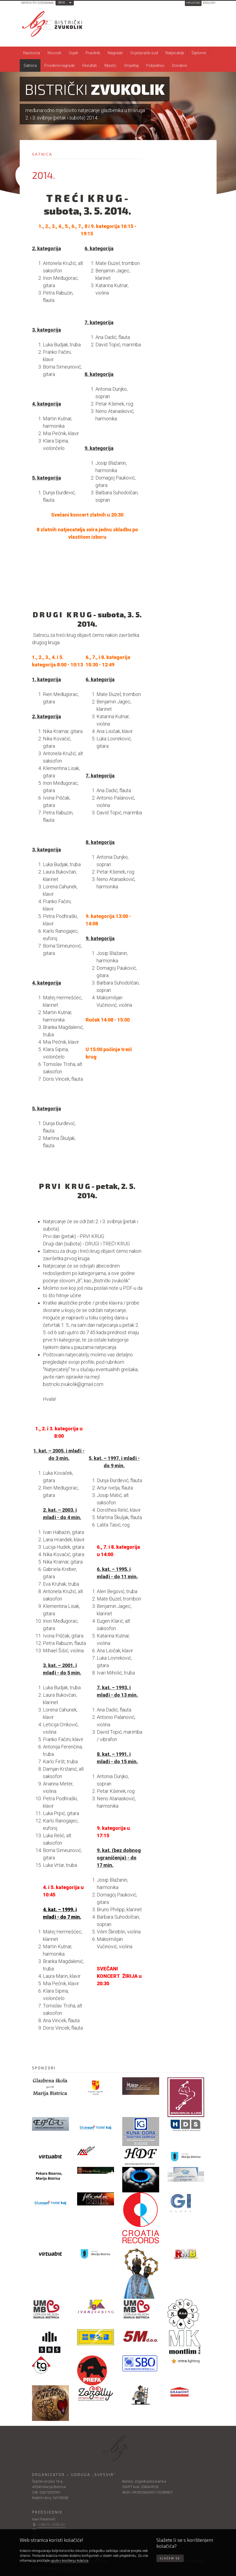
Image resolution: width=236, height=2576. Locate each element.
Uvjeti (73, 53)
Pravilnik (93, 53)
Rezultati (89, 65)
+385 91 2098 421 (52, 2525)
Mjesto (110, 65)
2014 (61, 2)
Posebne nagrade (59, 65)
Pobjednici (155, 65)
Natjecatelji (174, 53)
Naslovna (31, 53)
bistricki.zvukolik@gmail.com (73, 1384)
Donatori (179, 65)
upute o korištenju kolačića (69, 2561)
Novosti (54, 53)
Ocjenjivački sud (144, 53)
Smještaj (131, 65)
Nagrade (115, 53)
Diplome (199, 53)
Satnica (30, 65)
